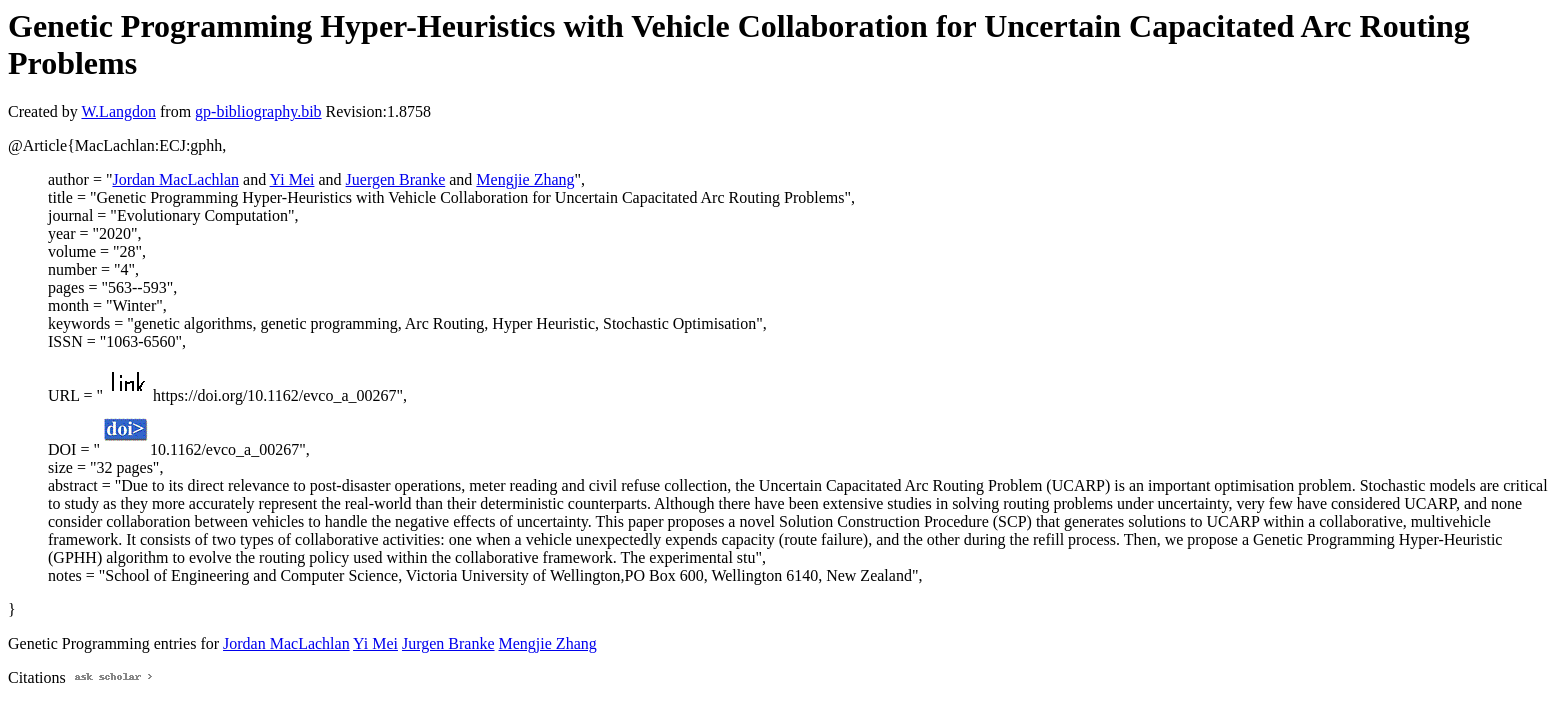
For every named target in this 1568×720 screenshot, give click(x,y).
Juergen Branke (396, 179)
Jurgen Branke (448, 643)
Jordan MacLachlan (175, 179)
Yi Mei (292, 179)
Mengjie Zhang (525, 179)
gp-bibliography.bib (258, 111)
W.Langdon (118, 111)
